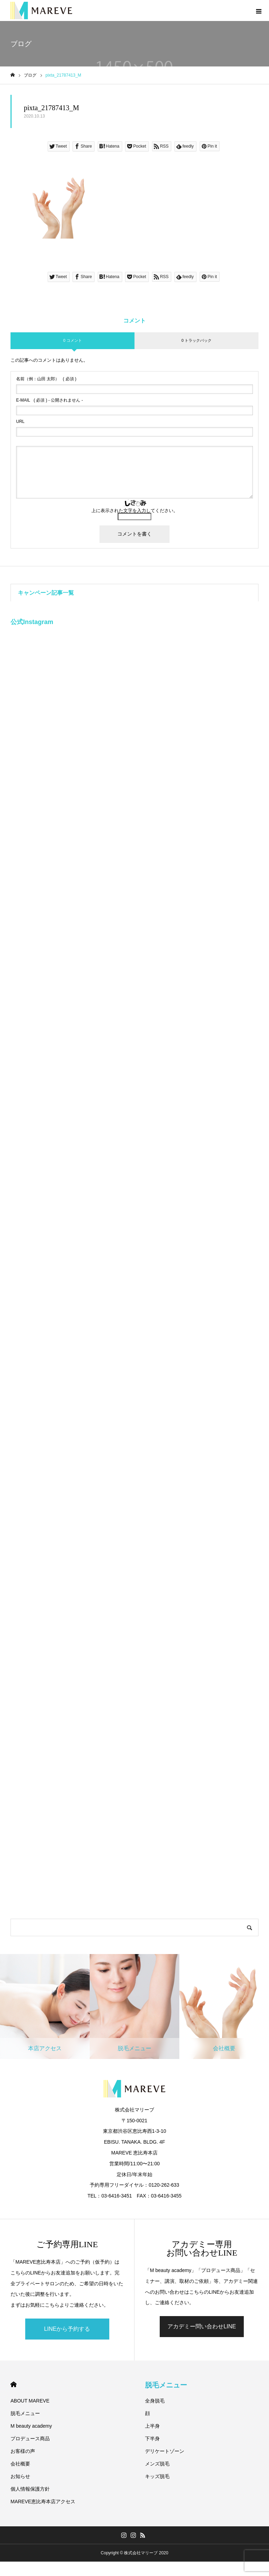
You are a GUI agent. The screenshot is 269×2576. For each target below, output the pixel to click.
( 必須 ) (46, 379)
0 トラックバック (196, 340)
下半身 (152, 2438)
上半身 (152, 2426)
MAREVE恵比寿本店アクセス (43, 2501)
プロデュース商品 (30, 2438)
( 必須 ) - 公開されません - (49, 400)
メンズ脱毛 (157, 2464)
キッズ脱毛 (157, 2476)
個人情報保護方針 (30, 2489)
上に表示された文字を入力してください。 (134, 510)
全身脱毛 (155, 2401)
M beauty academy (31, 2426)
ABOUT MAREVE (30, 2401)
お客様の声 (23, 2451)
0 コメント (72, 340)
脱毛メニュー (25, 2413)
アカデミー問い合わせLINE (201, 2326)
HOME (13, 2384)
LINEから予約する (67, 2329)
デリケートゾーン (164, 2451)
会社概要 (20, 2464)
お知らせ (20, 2476)
